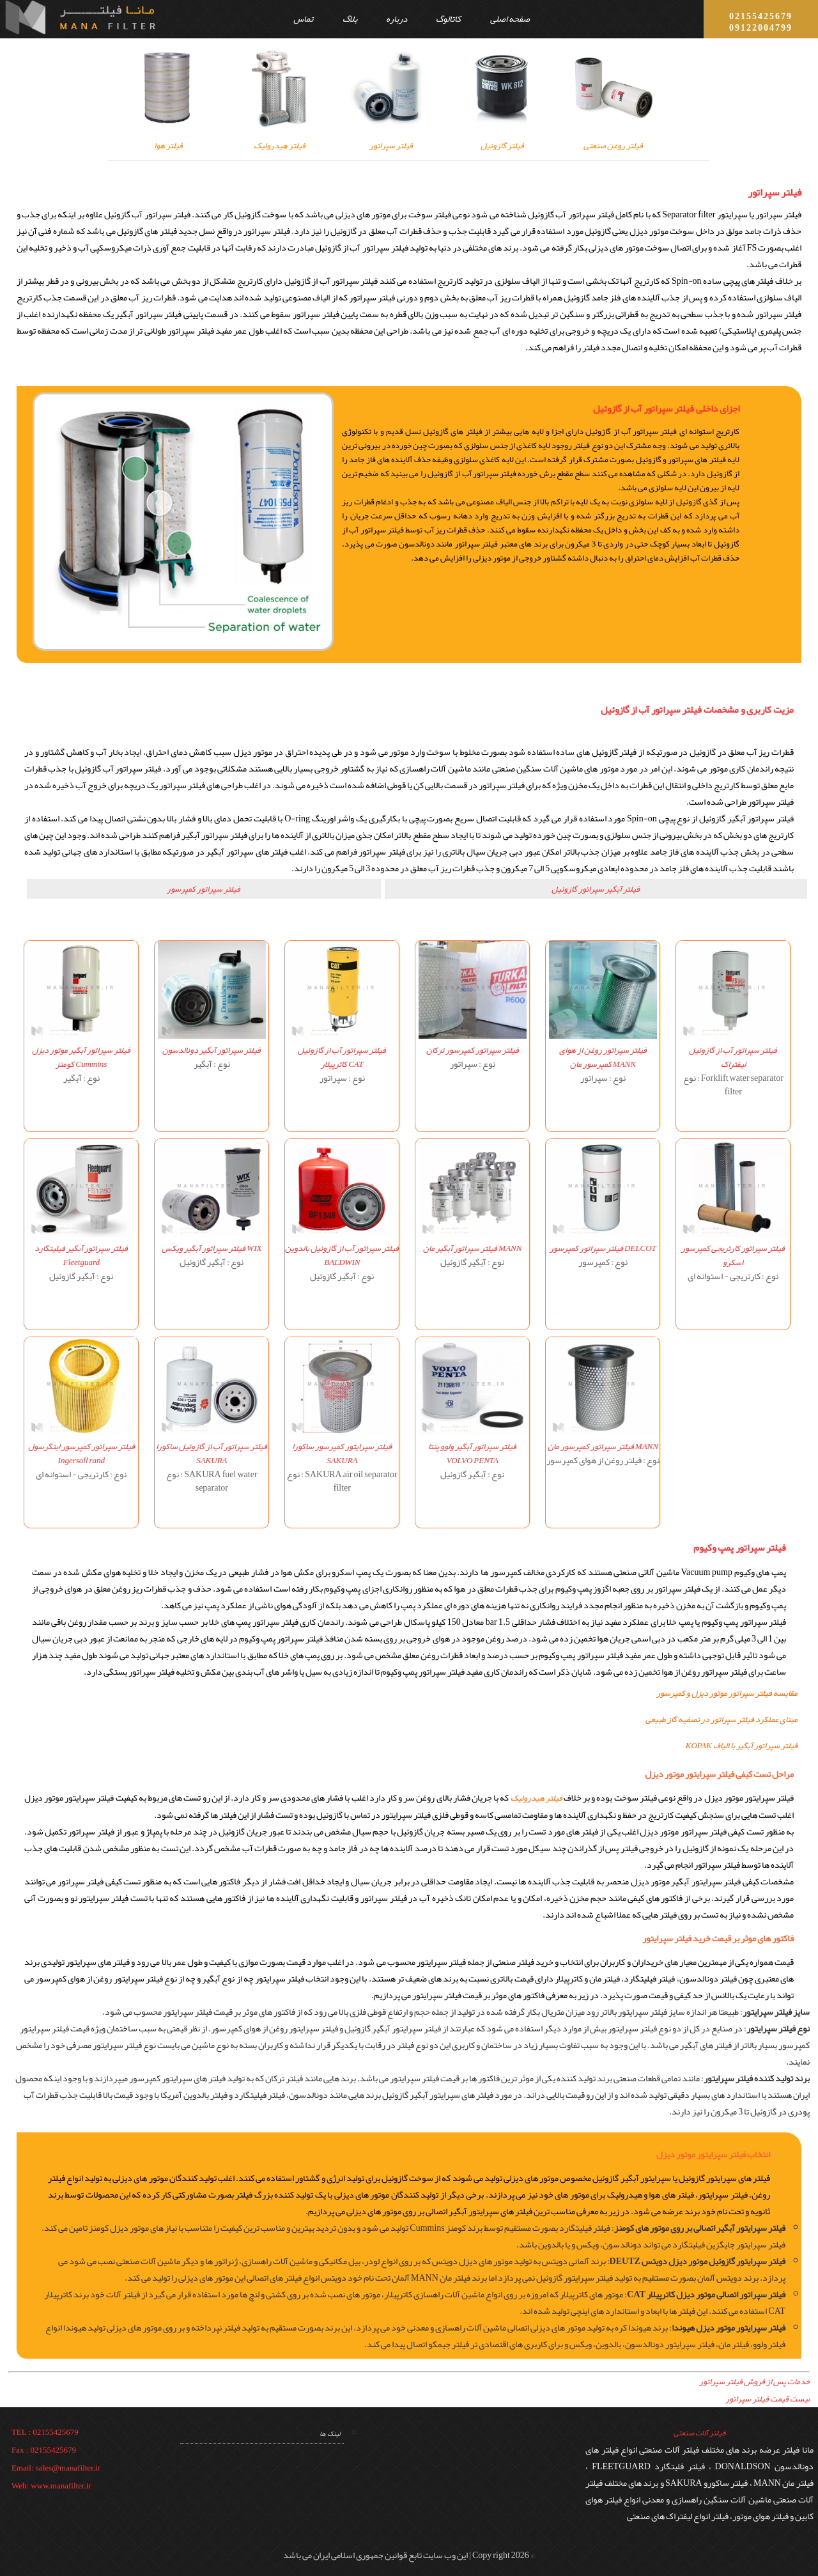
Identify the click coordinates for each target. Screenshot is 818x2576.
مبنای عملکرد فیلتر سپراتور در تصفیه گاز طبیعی (721, 1719)
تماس (303, 18)
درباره (396, 18)
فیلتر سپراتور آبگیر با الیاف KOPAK (742, 1745)
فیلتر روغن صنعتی (613, 137)
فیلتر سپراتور (391, 137)
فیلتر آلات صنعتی (699, 2432)
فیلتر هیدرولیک (280, 137)
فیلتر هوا (169, 137)
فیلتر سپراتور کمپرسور (203, 889)
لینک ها (330, 2433)
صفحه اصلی (510, 18)
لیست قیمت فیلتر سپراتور (767, 2399)
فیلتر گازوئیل (502, 137)
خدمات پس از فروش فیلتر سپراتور (754, 2381)
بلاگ (350, 18)
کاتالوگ (448, 18)
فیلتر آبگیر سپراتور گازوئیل (596, 889)
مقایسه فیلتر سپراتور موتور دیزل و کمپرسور (727, 1693)
